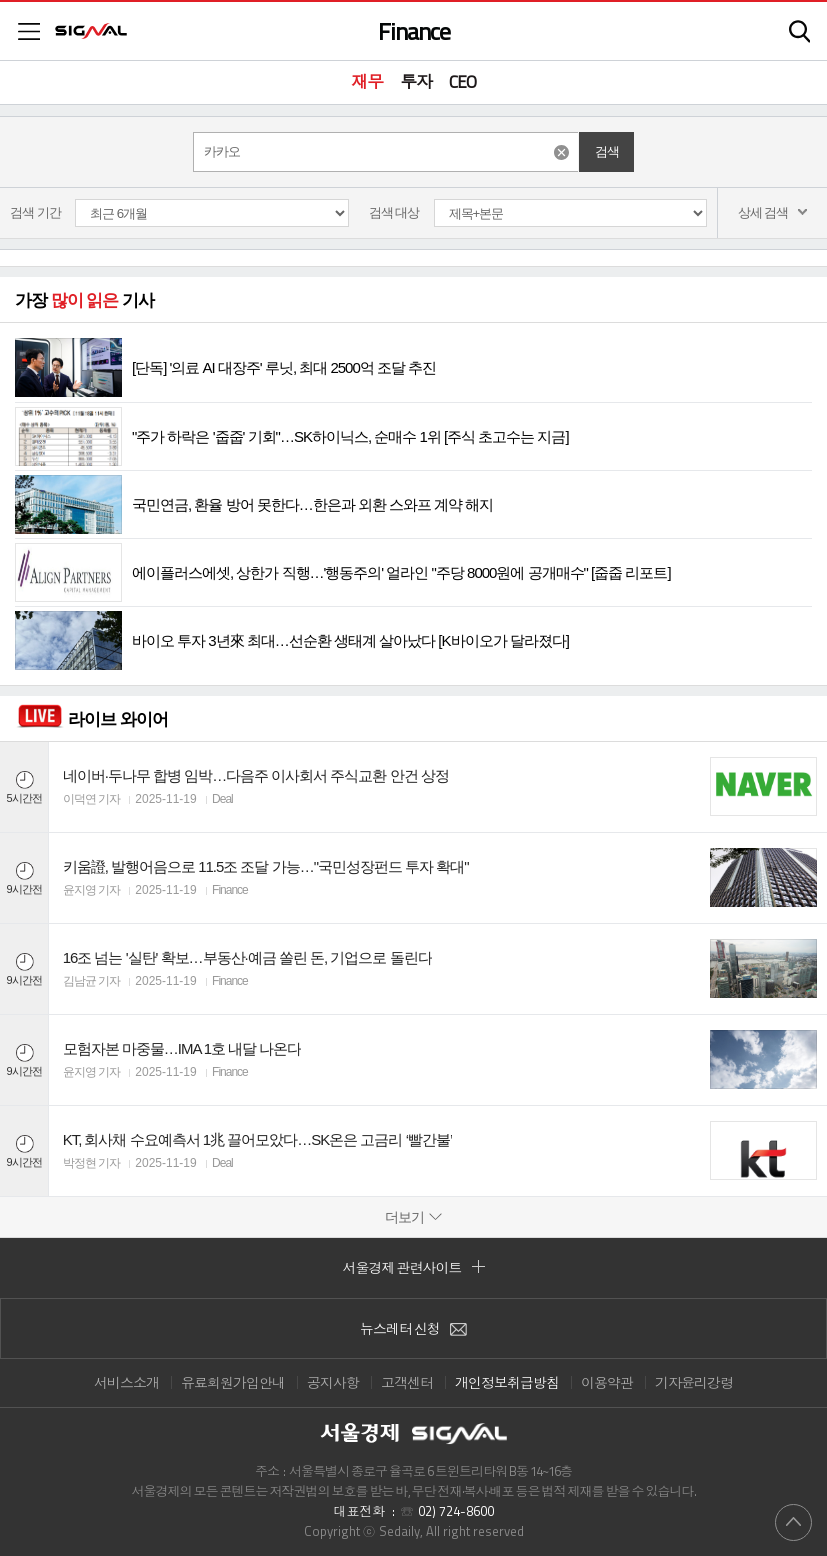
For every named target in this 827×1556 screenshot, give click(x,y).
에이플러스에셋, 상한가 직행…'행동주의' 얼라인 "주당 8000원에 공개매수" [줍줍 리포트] (343, 572)
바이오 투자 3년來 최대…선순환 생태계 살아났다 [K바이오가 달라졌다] (292, 640)
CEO (462, 82)
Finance (414, 31)
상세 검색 (773, 212)
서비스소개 (126, 1382)
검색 (799, 31)
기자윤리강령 (694, 1382)
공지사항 (333, 1382)
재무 (367, 82)
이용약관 (607, 1382)
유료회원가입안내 (233, 1382)
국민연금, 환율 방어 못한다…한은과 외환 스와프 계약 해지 (254, 504)
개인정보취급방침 (507, 1382)
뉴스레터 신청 (413, 1328)
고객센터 (407, 1382)
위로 (793, 1521)
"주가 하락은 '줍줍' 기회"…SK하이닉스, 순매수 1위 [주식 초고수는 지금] (292, 436)
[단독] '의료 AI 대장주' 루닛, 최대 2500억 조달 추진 (225, 367)
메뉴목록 (29, 31)
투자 (416, 82)
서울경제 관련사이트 (414, 1267)
